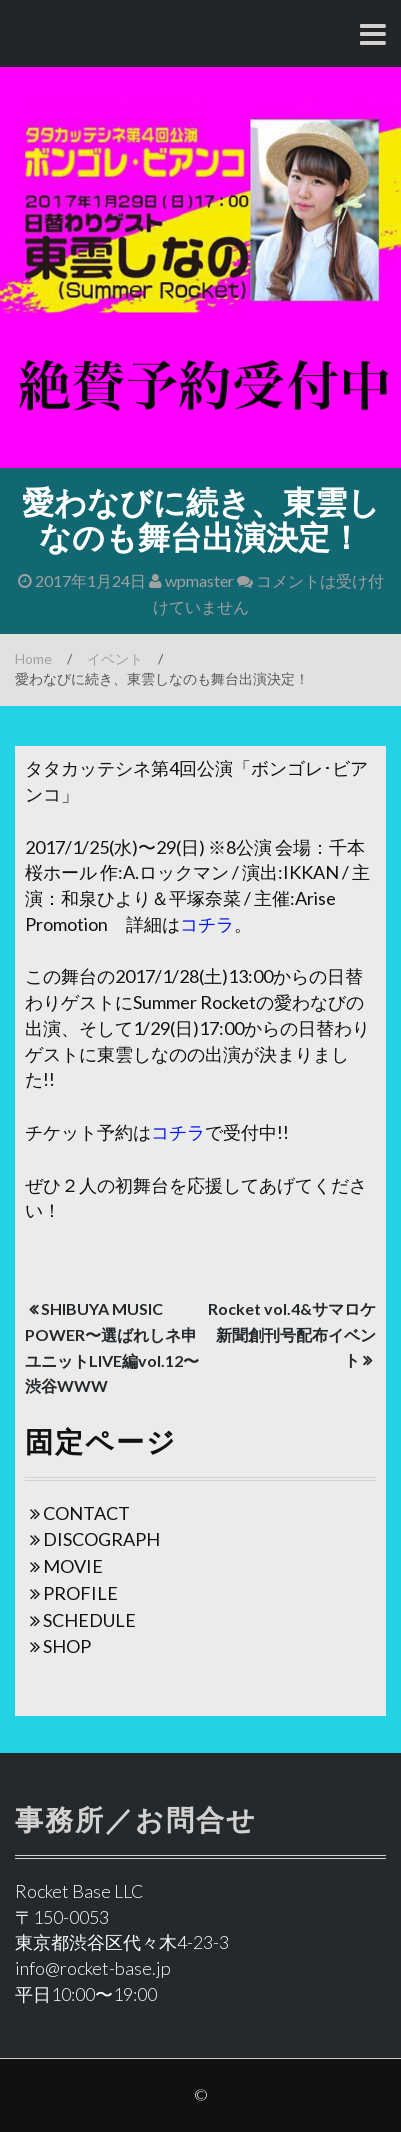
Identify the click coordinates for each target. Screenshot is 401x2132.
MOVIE (73, 1566)
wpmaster (191, 580)
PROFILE (80, 1593)
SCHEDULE (89, 1620)
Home (33, 658)
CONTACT (86, 1513)
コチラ (207, 924)
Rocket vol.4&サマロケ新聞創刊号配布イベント (292, 1334)
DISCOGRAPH (101, 1539)
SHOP (67, 1646)
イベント (115, 658)
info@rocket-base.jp (93, 1968)
